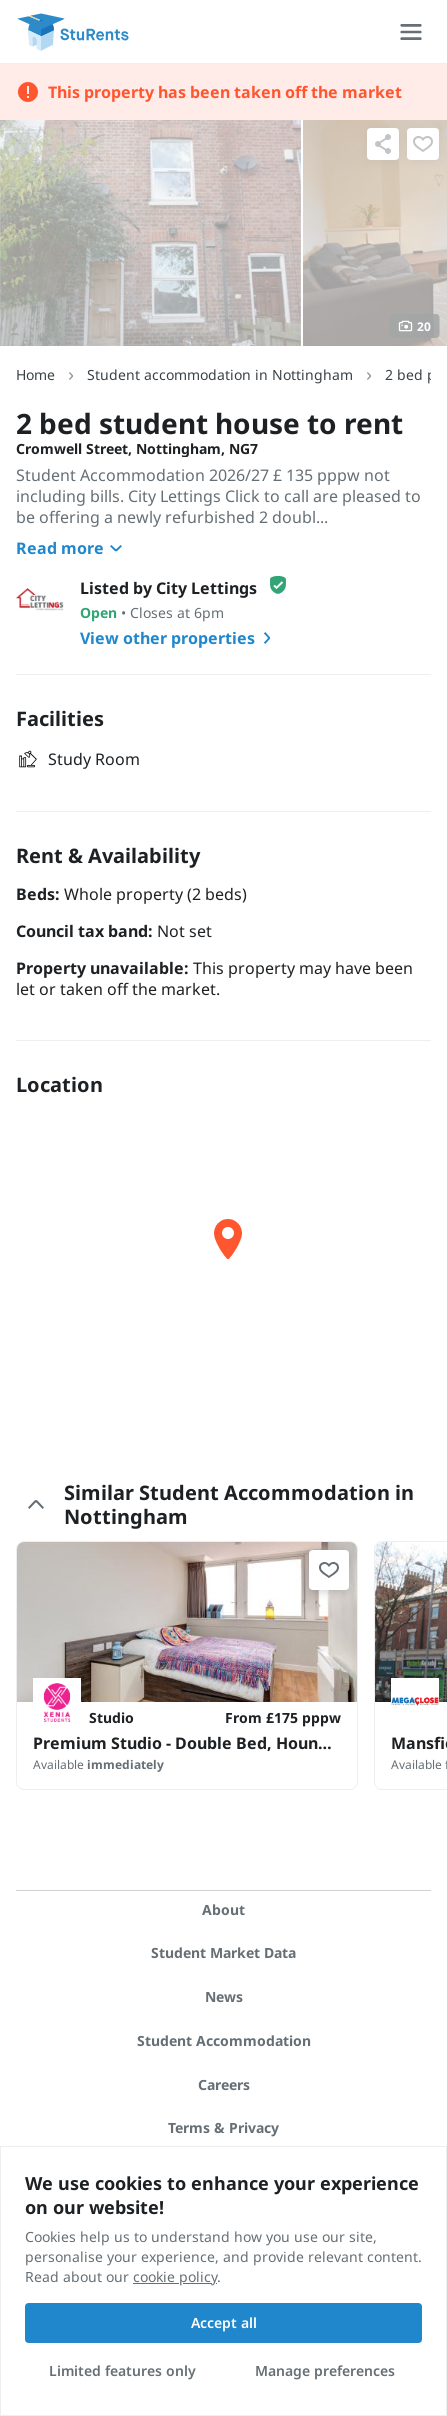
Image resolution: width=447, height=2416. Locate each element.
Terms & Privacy (223, 2127)
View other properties (179, 638)
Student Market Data (223, 1952)
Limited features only (122, 2370)
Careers (224, 2084)
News (224, 1996)
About (223, 1909)
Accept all (224, 2322)
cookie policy (175, 2276)
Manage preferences (325, 2370)
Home (35, 374)
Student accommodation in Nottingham (220, 374)
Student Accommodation (224, 2040)
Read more (72, 548)
